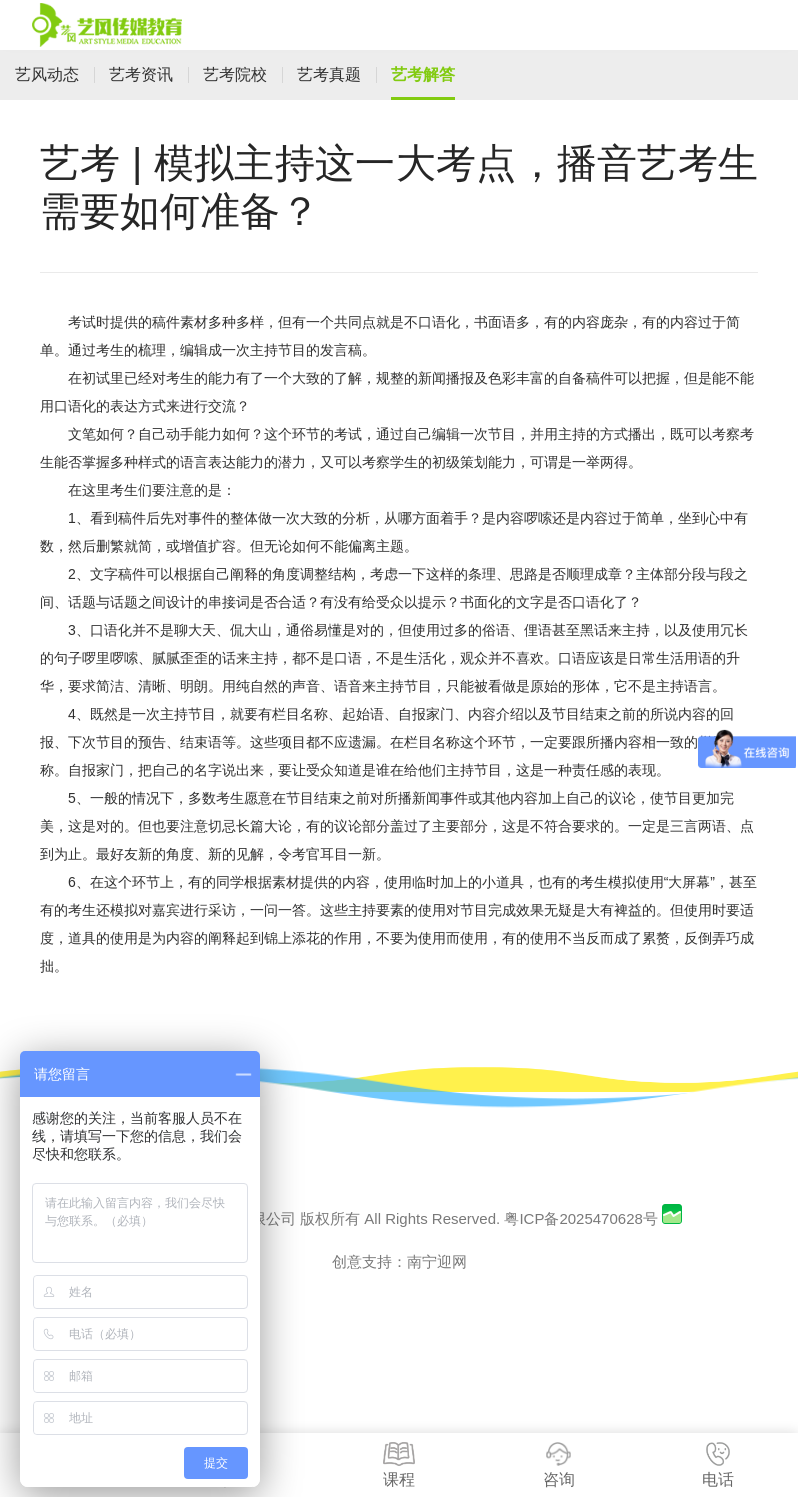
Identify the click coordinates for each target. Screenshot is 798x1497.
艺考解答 (423, 74)
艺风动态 (47, 74)
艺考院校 (235, 74)
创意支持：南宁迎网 (399, 1261)
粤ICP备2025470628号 (580, 1218)
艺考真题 (329, 74)
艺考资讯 (141, 74)
